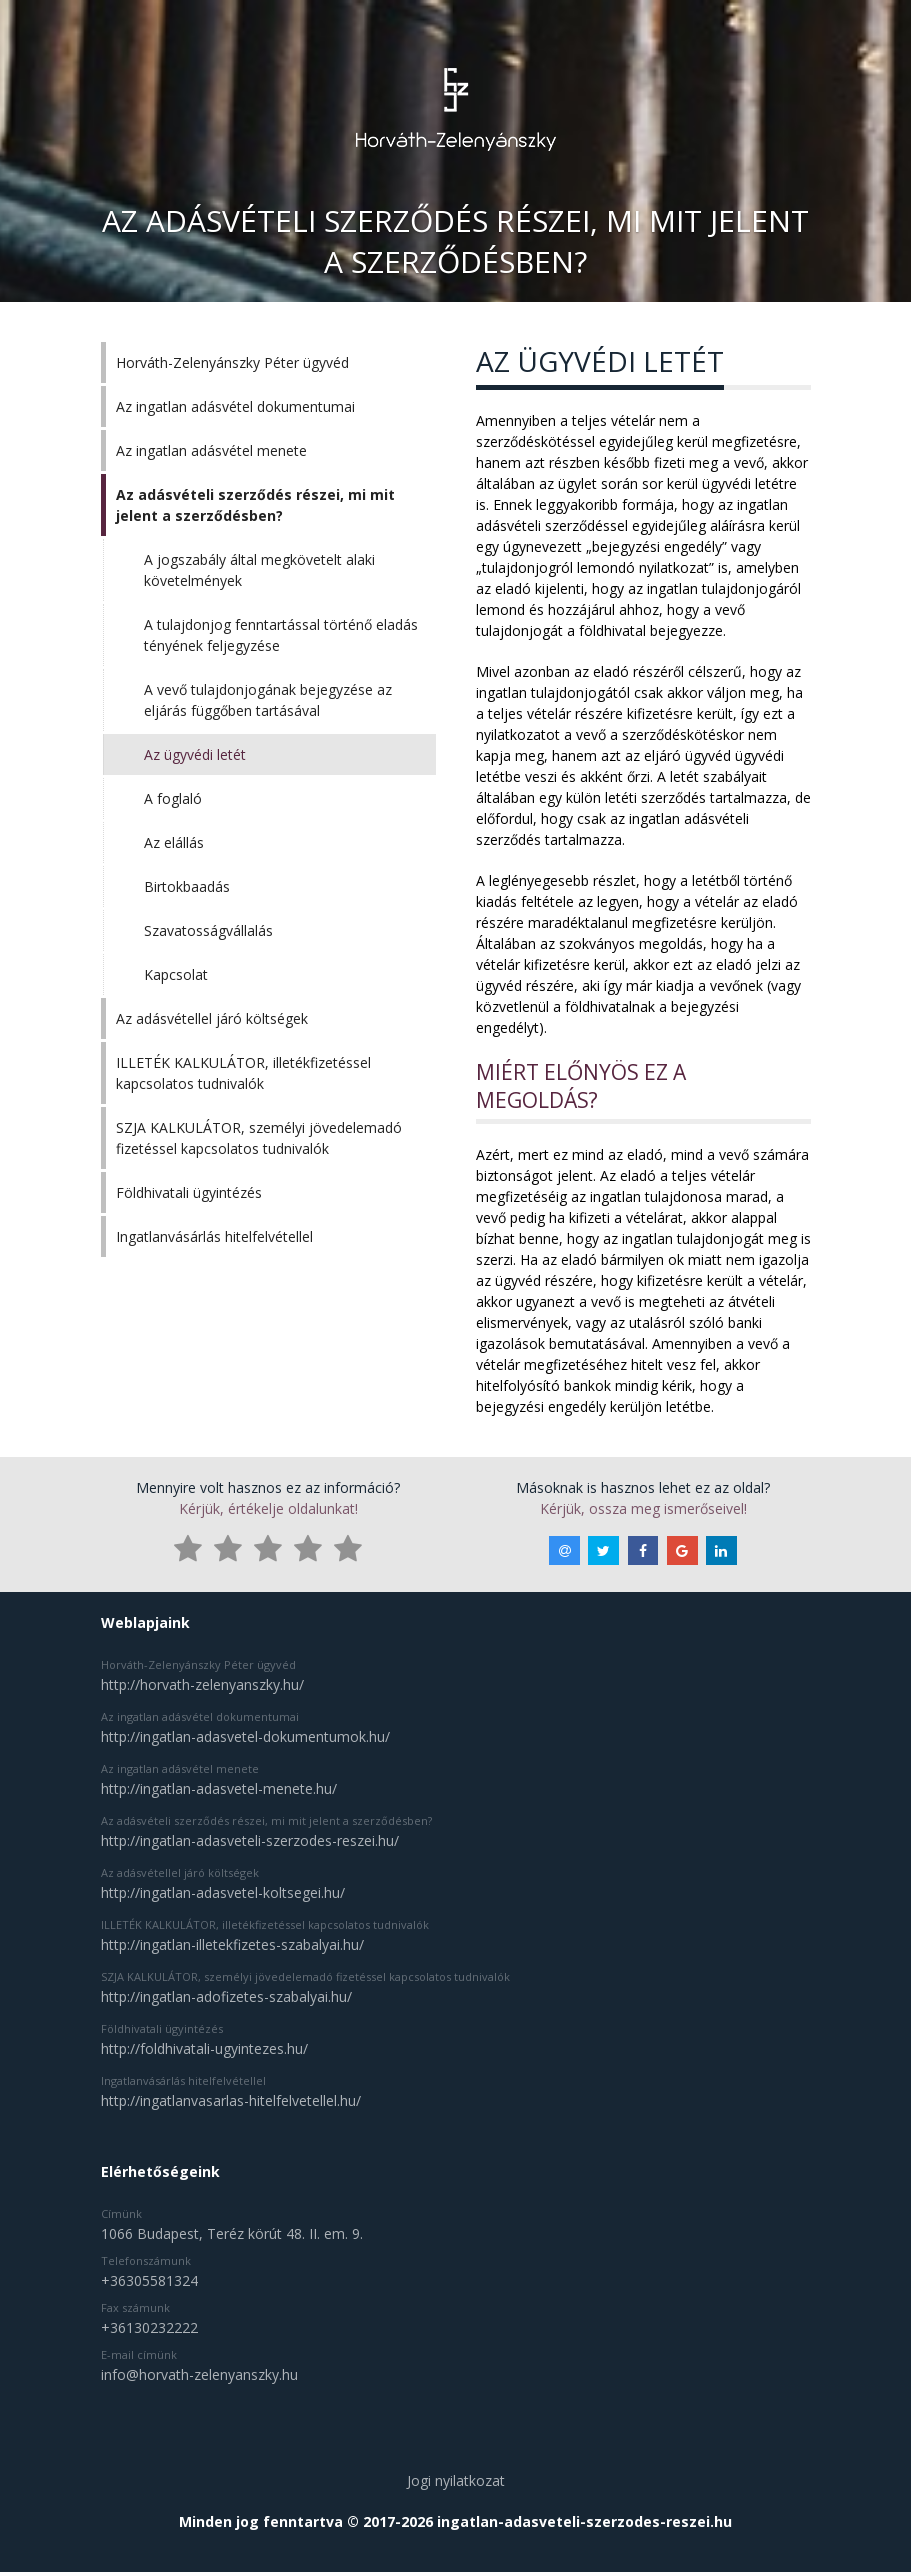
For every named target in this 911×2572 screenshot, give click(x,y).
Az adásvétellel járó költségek (212, 1018)
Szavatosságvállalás (208, 930)
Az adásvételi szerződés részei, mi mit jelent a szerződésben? (255, 505)
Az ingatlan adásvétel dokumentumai (235, 406)
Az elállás (174, 842)
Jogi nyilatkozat (456, 2480)
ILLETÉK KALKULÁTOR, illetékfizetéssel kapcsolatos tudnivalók (243, 1073)
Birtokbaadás (187, 886)
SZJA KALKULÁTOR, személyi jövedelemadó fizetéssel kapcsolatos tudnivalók (259, 1138)
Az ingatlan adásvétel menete (211, 450)
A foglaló (173, 798)
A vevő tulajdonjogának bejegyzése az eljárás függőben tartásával (268, 700)
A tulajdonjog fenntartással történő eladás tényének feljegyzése (281, 635)
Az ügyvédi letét (195, 754)
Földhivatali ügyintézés (189, 1192)
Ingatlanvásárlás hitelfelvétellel (214, 1236)
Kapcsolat (176, 974)
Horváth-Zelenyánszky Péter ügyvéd (232, 362)
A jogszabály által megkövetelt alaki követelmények (259, 570)
